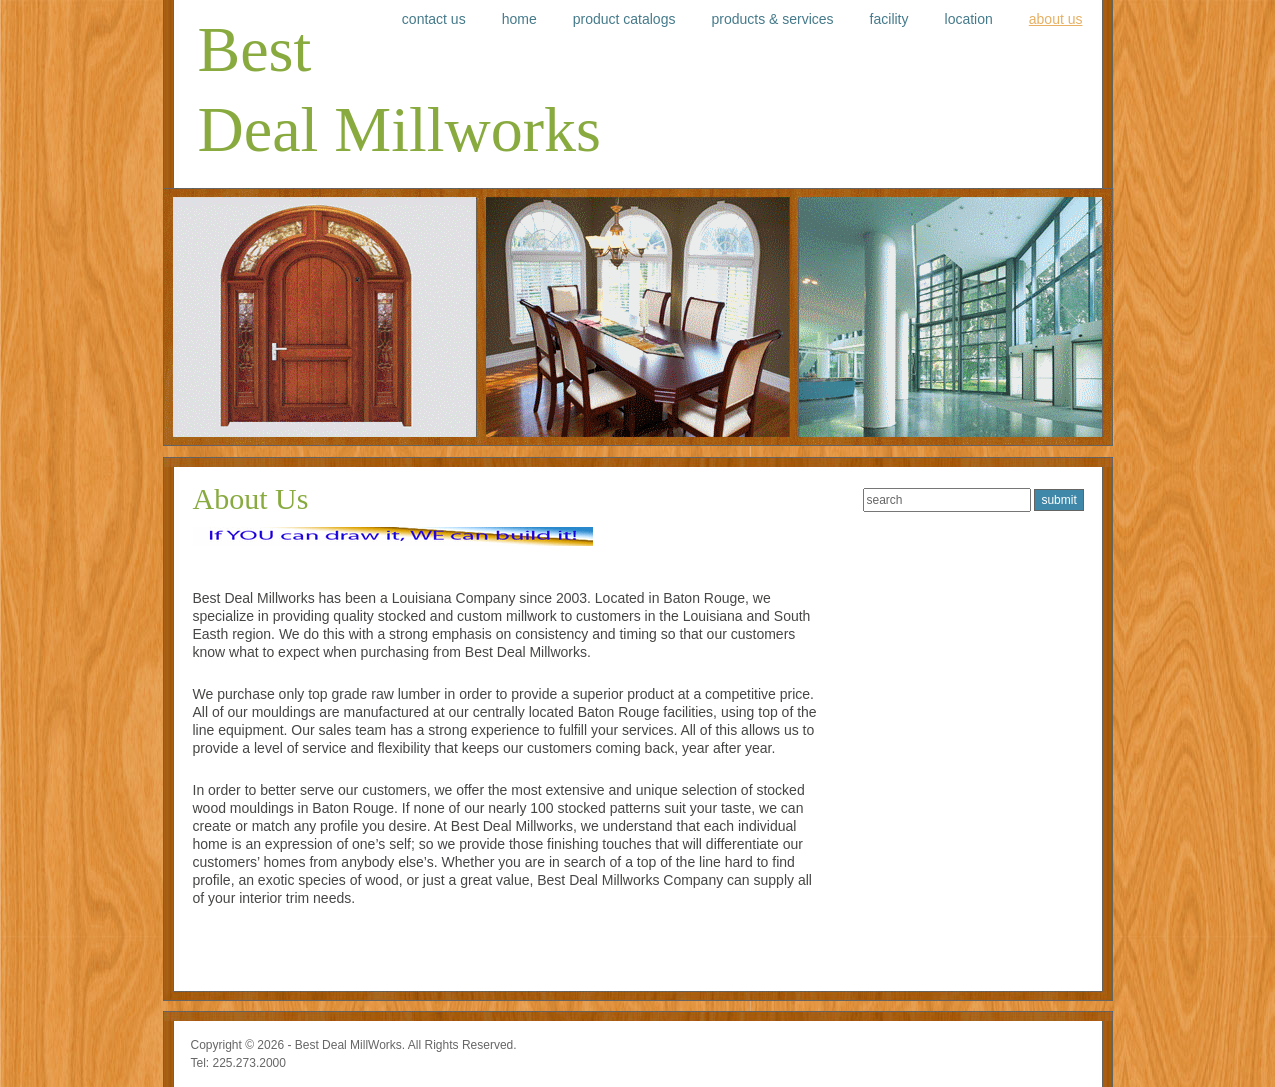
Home (519, 19)
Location (969, 19)
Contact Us (434, 19)
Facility (889, 19)
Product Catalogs (624, 19)
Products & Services (772, 19)
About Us (1056, 19)
